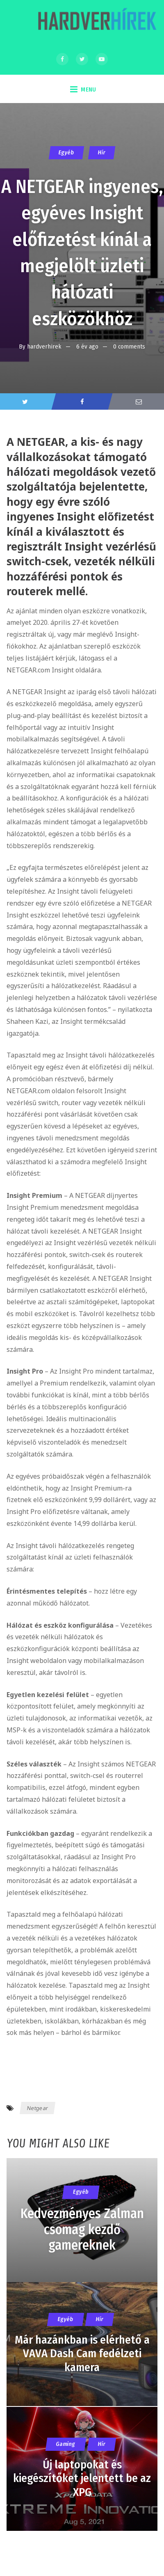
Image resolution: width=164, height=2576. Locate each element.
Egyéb (66, 152)
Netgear (37, 2108)
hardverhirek (44, 346)
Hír (102, 152)
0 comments (129, 346)
